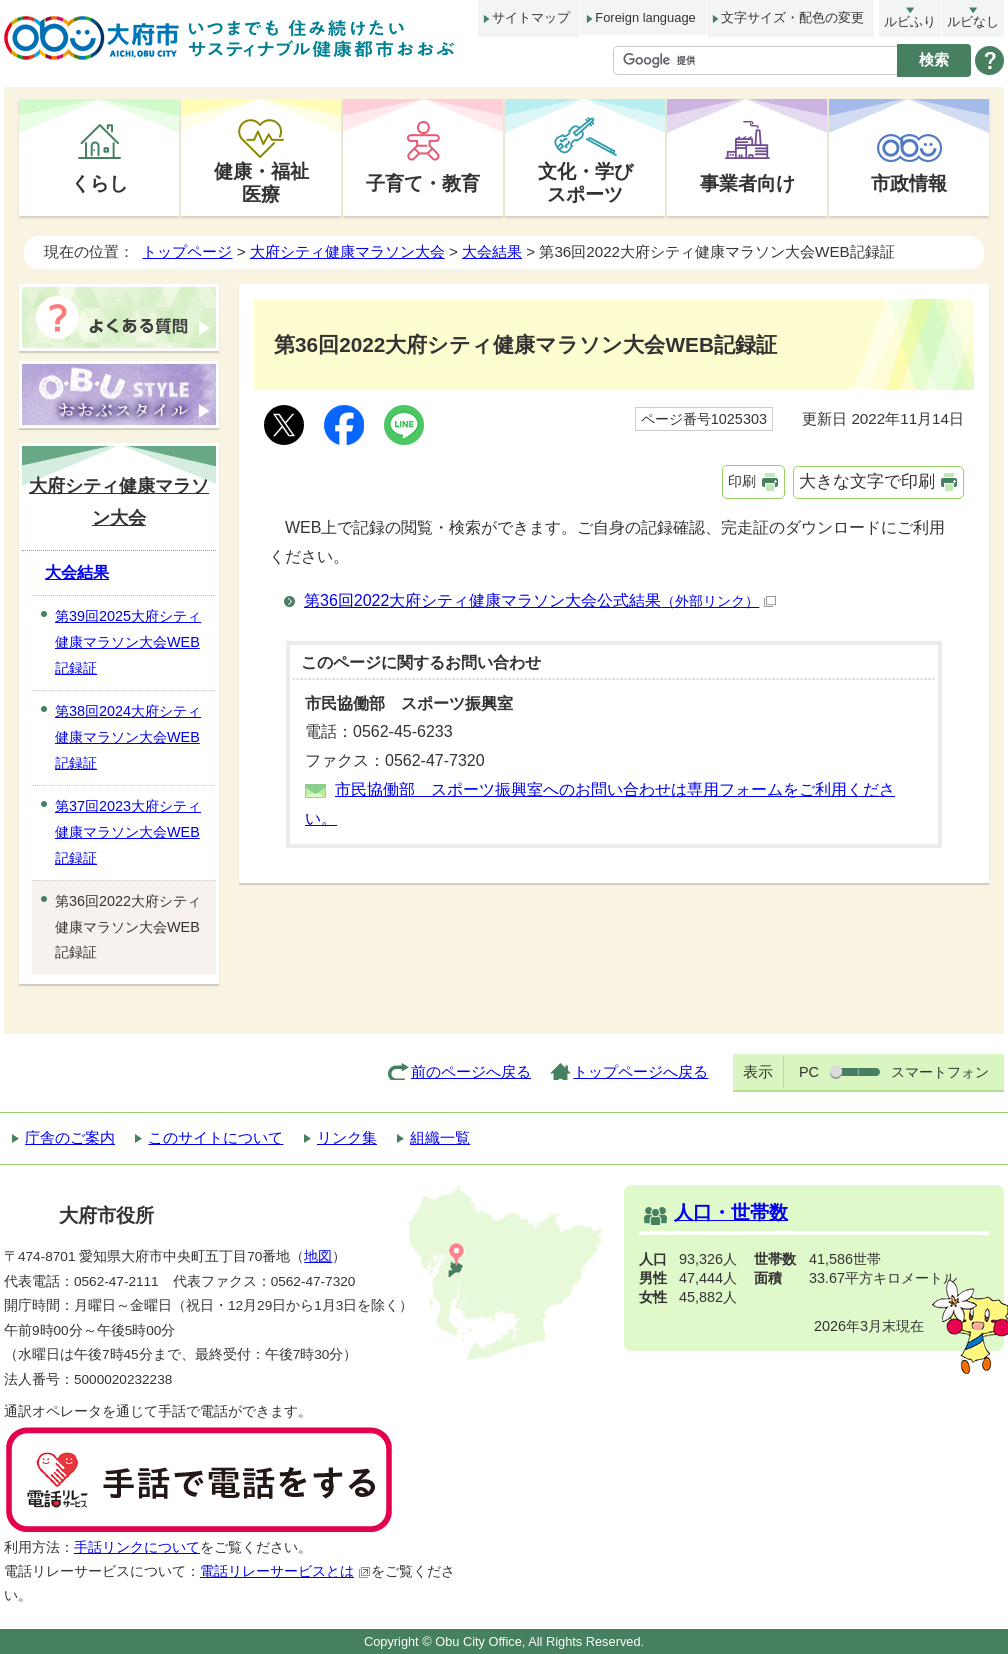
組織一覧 (440, 1137)
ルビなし (973, 21)
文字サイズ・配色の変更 (792, 17)
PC (809, 1072)
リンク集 (347, 1137)
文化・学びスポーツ (585, 182)
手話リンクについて (137, 1547)
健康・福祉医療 (261, 182)
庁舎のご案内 (70, 1137)
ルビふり (910, 21)
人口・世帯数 (731, 1212)
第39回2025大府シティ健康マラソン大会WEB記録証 (128, 642)
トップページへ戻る (640, 1071)
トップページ (187, 251)
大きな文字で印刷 (867, 481)
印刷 (742, 481)
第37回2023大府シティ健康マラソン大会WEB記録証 (128, 832)
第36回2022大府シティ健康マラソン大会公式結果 (540, 600)
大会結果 (492, 251)
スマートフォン (940, 1072)
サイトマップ (531, 17)
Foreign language (645, 17)
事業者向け (747, 183)
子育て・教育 (423, 183)
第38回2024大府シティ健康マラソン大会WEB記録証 (128, 737)
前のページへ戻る (471, 1071)
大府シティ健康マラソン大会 (347, 251)
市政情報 (909, 183)
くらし (99, 183)
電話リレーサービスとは (285, 1571)
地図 (318, 1256)
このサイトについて (215, 1137)
